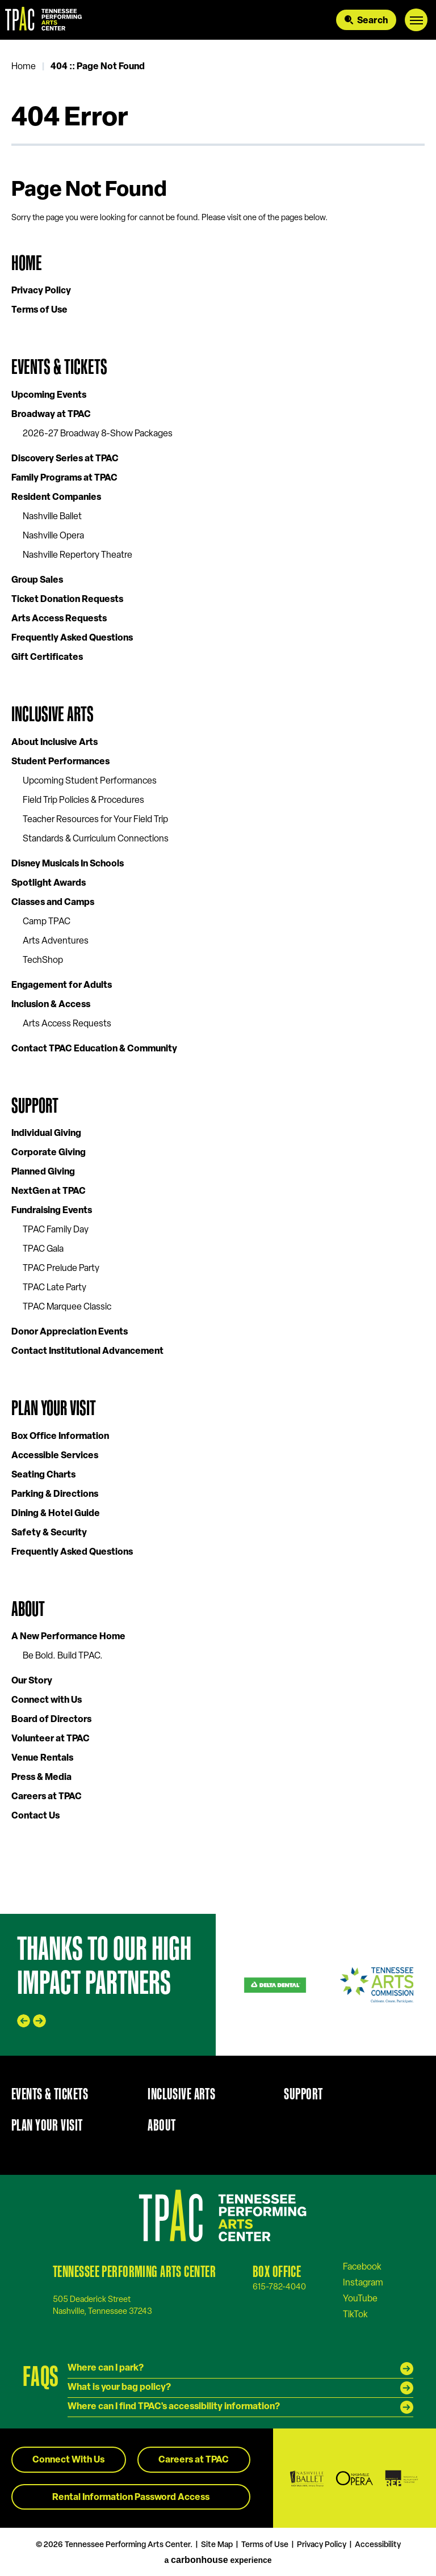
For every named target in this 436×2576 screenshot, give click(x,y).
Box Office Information (60, 1436)
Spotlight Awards (48, 883)
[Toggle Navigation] (416, 20)
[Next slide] (39, 2020)
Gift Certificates (47, 657)
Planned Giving (43, 1172)
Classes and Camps (52, 902)
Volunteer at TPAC (50, 1739)
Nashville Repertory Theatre (77, 555)
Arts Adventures (56, 941)
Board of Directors (51, 1719)
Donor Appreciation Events (69, 1332)
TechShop (43, 960)
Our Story (31, 1681)
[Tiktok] (355, 2314)
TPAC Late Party (54, 1288)
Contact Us (35, 1816)
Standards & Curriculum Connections (96, 839)
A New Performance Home (68, 1636)
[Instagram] (363, 2283)
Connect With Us (68, 2460)
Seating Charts (43, 1475)
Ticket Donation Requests (67, 599)
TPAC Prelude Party (61, 1268)
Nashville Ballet (52, 516)
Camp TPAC (46, 922)
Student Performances (60, 762)
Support (34, 1105)
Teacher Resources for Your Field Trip (95, 819)
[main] (218, 977)
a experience (217, 2560)
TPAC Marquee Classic (67, 1307)
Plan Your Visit (53, 1408)
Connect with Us (46, 1700)
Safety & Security (49, 1533)
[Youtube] (360, 2298)
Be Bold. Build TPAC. (63, 1656)
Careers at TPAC (46, 1796)
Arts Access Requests (59, 619)
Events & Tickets (59, 366)
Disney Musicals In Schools (67, 864)
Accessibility (378, 2545)
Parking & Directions (54, 1494)
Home (23, 66)
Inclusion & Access (50, 1004)
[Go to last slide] (23, 2020)
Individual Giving (46, 1133)
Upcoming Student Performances (90, 781)
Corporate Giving (48, 1152)
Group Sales (37, 580)
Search (372, 21)
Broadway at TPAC (51, 414)
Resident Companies (56, 497)
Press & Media (41, 1777)
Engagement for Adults (61, 985)
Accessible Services (54, 1455)
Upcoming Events (48, 395)
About (28, 1608)
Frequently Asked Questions (72, 638)
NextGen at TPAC (48, 1191)
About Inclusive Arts (54, 742)
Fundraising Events (51, 1210)
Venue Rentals (42, 1758)
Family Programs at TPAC (64, 478)
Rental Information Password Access (130, 2497)
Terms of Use (39, 310)
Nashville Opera (53, 536)
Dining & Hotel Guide (55, 1513)
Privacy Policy (41, 291)
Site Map (217, 2545)
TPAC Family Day (56, 1230)
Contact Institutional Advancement (87, 1351)
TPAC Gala (43, 1249)
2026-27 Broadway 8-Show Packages (98, 434)
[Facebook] (362, 2267)
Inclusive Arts (52, 714)
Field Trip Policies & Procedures (83, 800)
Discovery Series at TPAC (65, 459)
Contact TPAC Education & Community (94, 1049)
